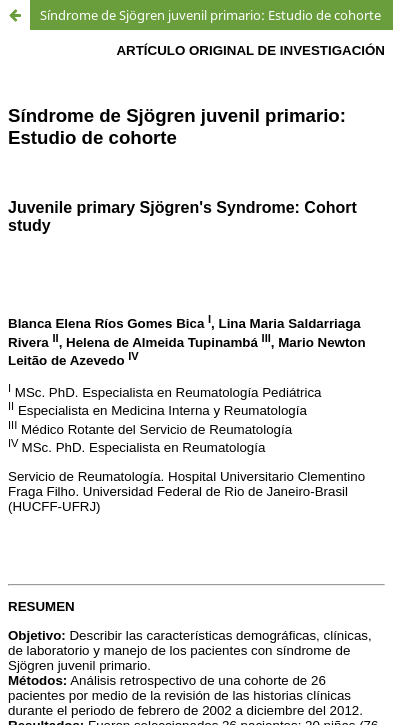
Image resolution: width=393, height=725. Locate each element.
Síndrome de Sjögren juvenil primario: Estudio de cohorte (210, 15)
